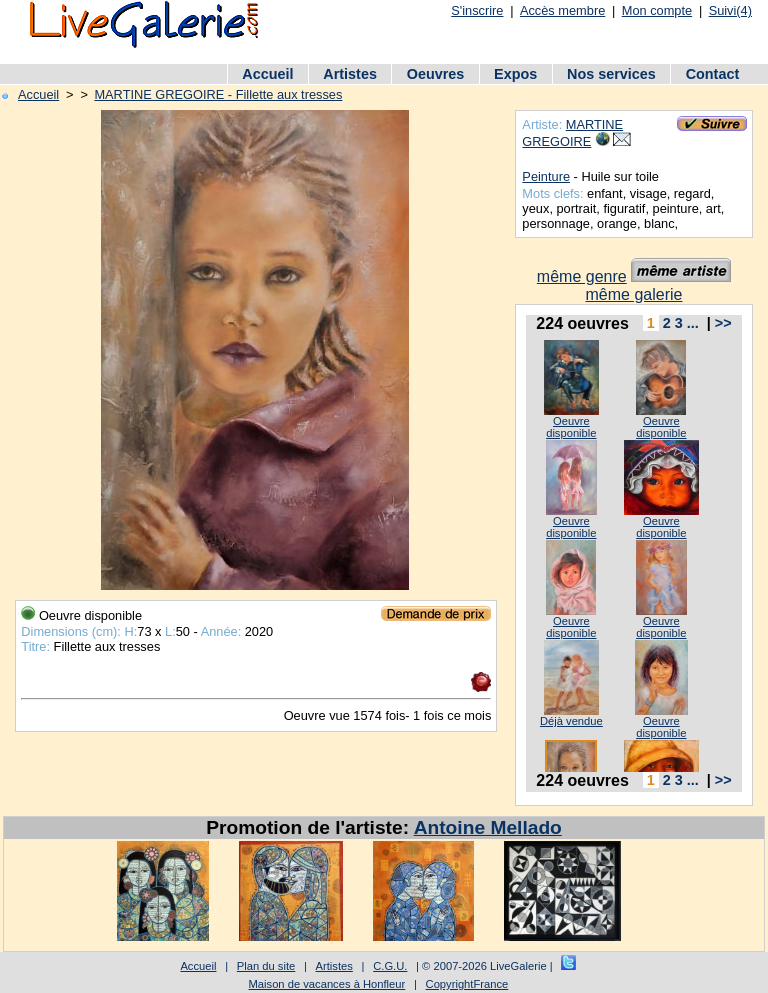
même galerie (634, 294)
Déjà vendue (571, 721)
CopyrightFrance (467, 984)
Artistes (350, 74)
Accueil (267, 74)
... (693, 323)
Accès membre (562, 10)
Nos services (611, 74)
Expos (515, 74)
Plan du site (266, 966)
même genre (582, 276)
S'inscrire (477, 10)
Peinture (546, 176)
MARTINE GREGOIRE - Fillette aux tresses (218, 94)
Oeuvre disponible (571, 427)
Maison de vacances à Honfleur (327, 984)
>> (723, 323)
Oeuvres (436, 74)
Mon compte (657, 10)
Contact (713, 74)
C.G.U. (390, 966)
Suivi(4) (730, 10)
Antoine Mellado (488, 827)
